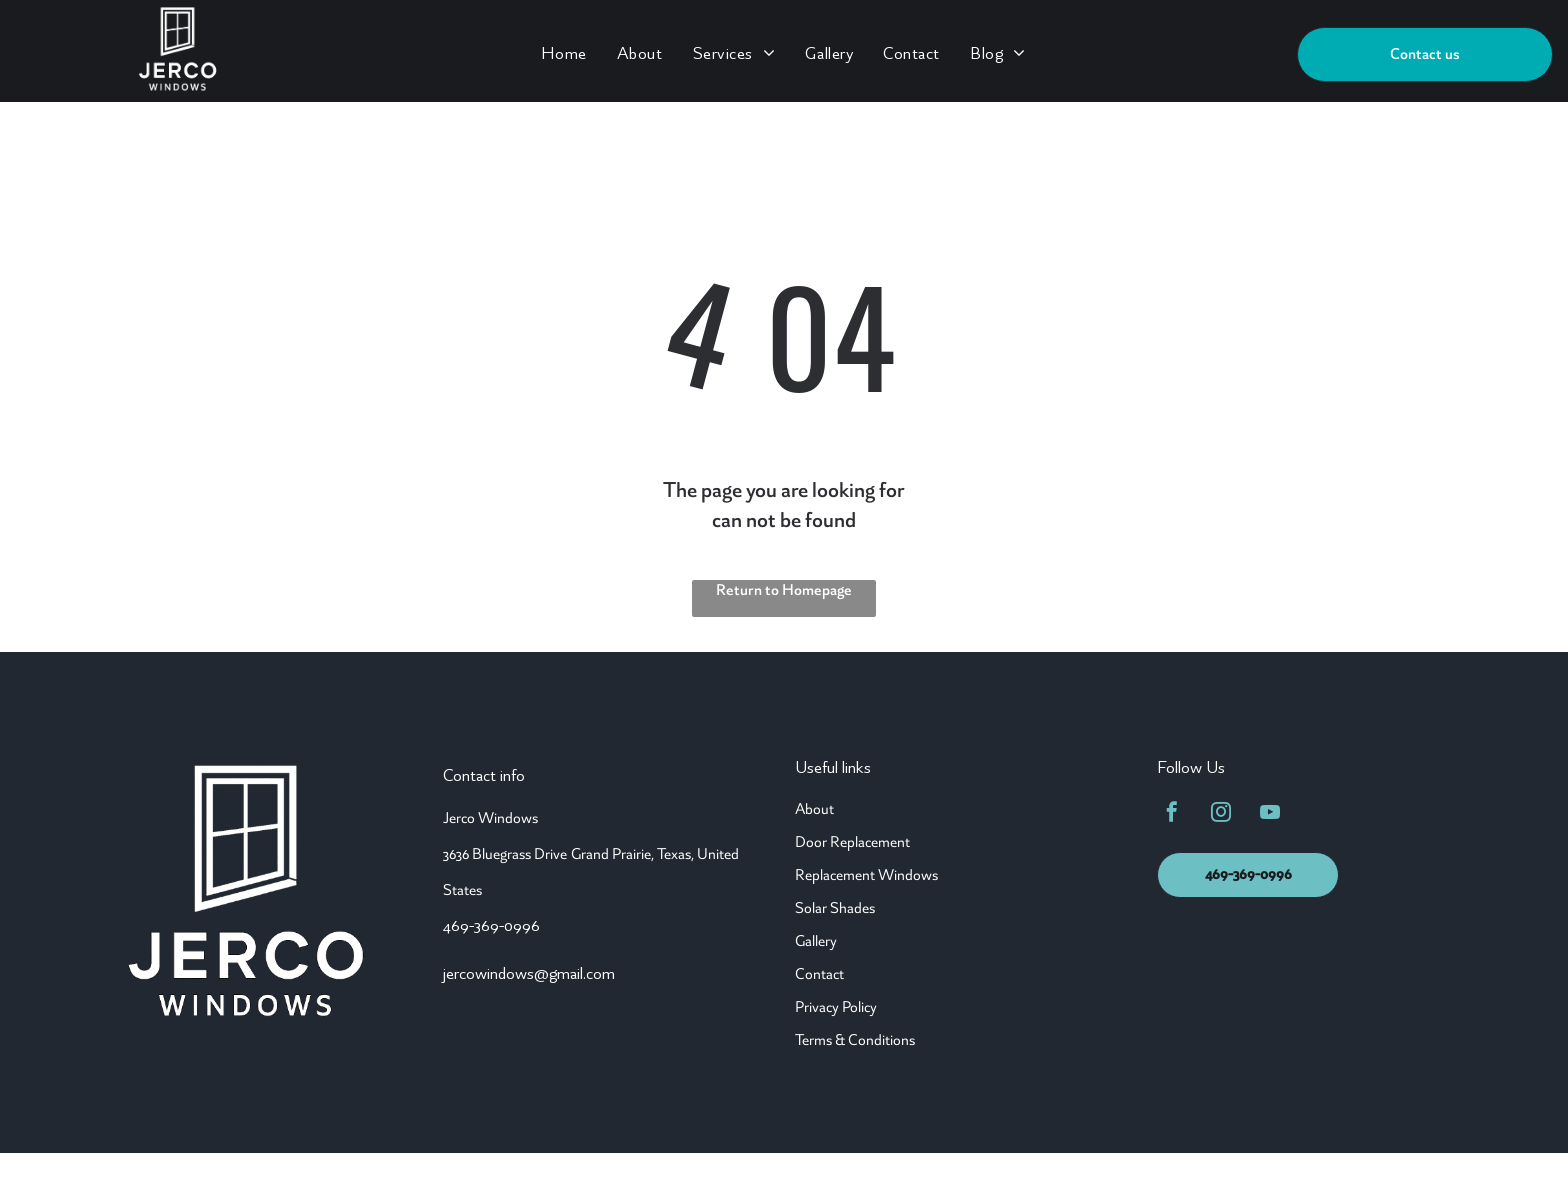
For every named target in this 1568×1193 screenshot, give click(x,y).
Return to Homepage (784, 590)
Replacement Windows (866, 875)
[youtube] (1270, 814)
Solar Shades (835, 908)
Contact (819, 974)
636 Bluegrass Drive (508, 854)
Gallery (816, 941)
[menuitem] (564, 52)
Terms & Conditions (855, 1040)
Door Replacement (852, 842)
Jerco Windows (490, 818)
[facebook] (1172, 814)
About (814, 809)
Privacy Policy (836, 1007)
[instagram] (1221, 814)
